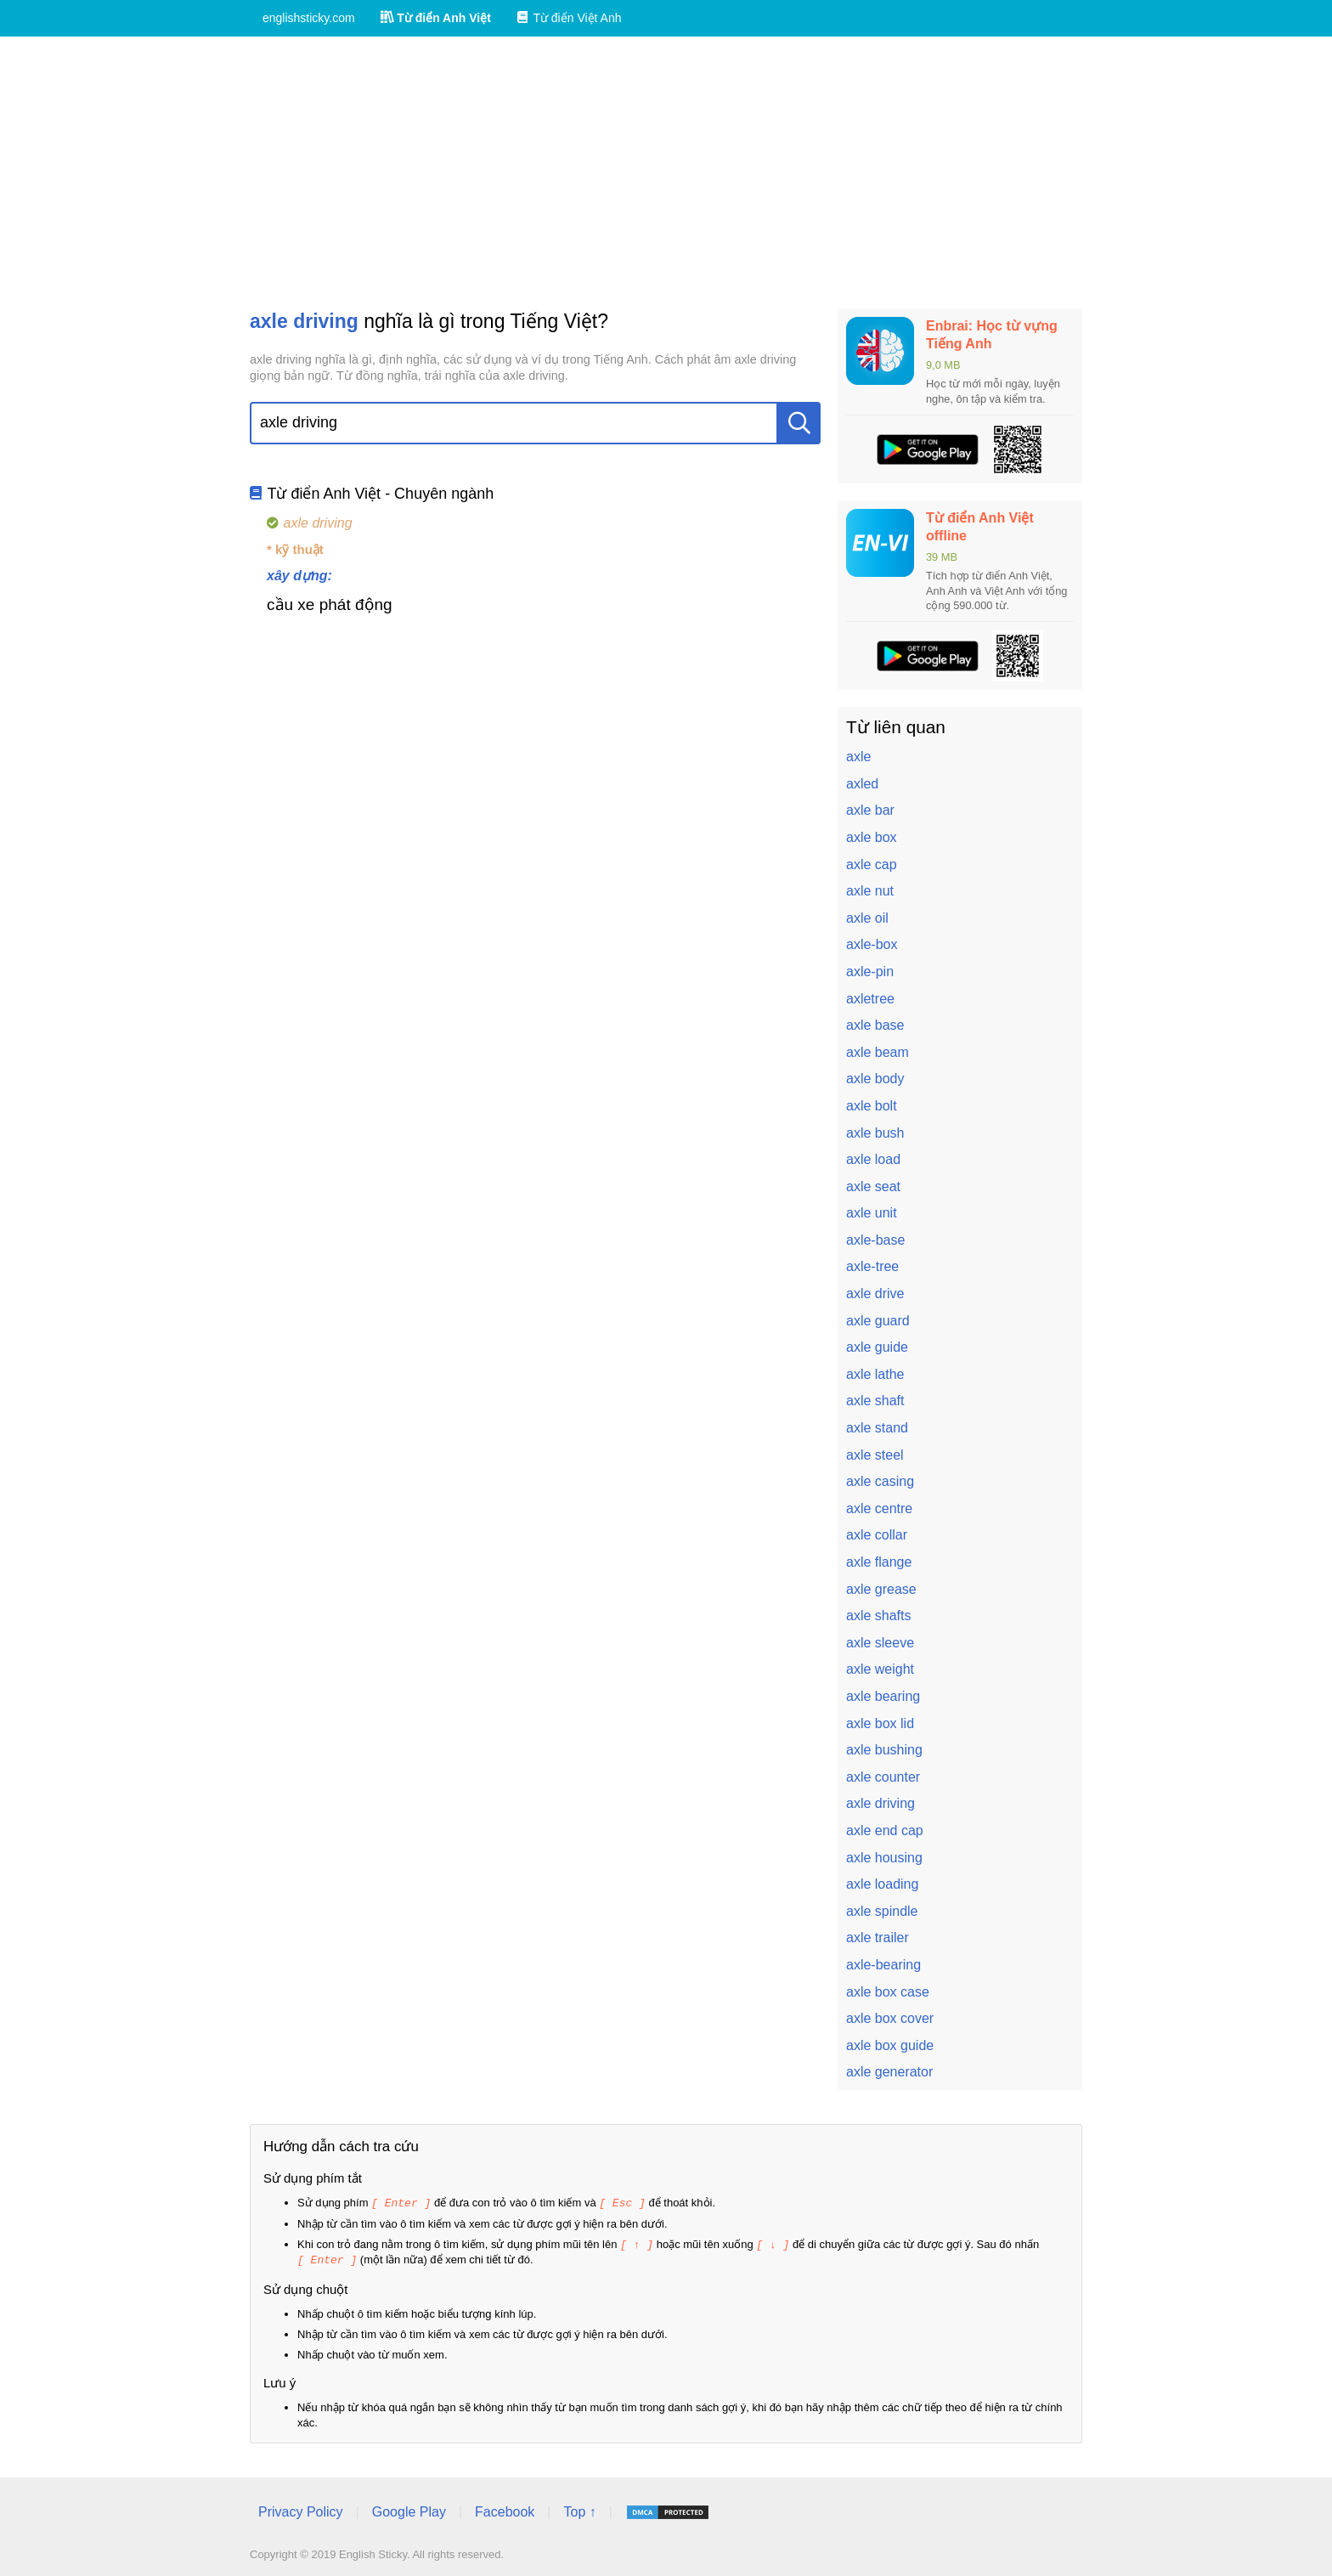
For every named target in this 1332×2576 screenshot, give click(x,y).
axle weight (880, 1669)
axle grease (881, 1589)
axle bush (875, 1133)
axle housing (884, 1857)
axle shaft (875, 1400)
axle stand (877, 1428)
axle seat (873, 1186)
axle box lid (880, 1723)
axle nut (870, 891)
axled (862, 784)
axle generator (889, 2072)
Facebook (504, 2509)
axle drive (875, 1293)
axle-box (871, 944)
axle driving (880, 1803)
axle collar (876, 1535)
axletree (870, 998)
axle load (873, 1159)
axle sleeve (880, 1642)
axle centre (879, 1508)
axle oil (867, 918)
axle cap (871, 864)
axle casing (880, 1481)
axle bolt (871, 1106)
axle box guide (890, 2045)
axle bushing (884, 1750)
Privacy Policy (300, 2509)
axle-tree (872, 1266)
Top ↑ (579, 2509)
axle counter (883, 1777)
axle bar (870, 810)
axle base (875, 1025)
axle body (875, 1078)
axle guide (877, 1347)
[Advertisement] (666, 172)
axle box (871, 837)
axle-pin (870, 971)
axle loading (882, 1884)
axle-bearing (883, 1964)
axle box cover (890, 2018)
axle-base (875, 1240)
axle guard (878, 1320)
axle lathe (875, 1374)
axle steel (875, 1455)
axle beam (877, 1052)
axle (858, 756)
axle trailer (877, 1937)
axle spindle (882, 1911)
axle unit (871, 1213)
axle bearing (883, 1696)
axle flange (879, 1562)
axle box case (887, 1992)
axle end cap (884, 1830)
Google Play (409, 2509)
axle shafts (878, 1615)
